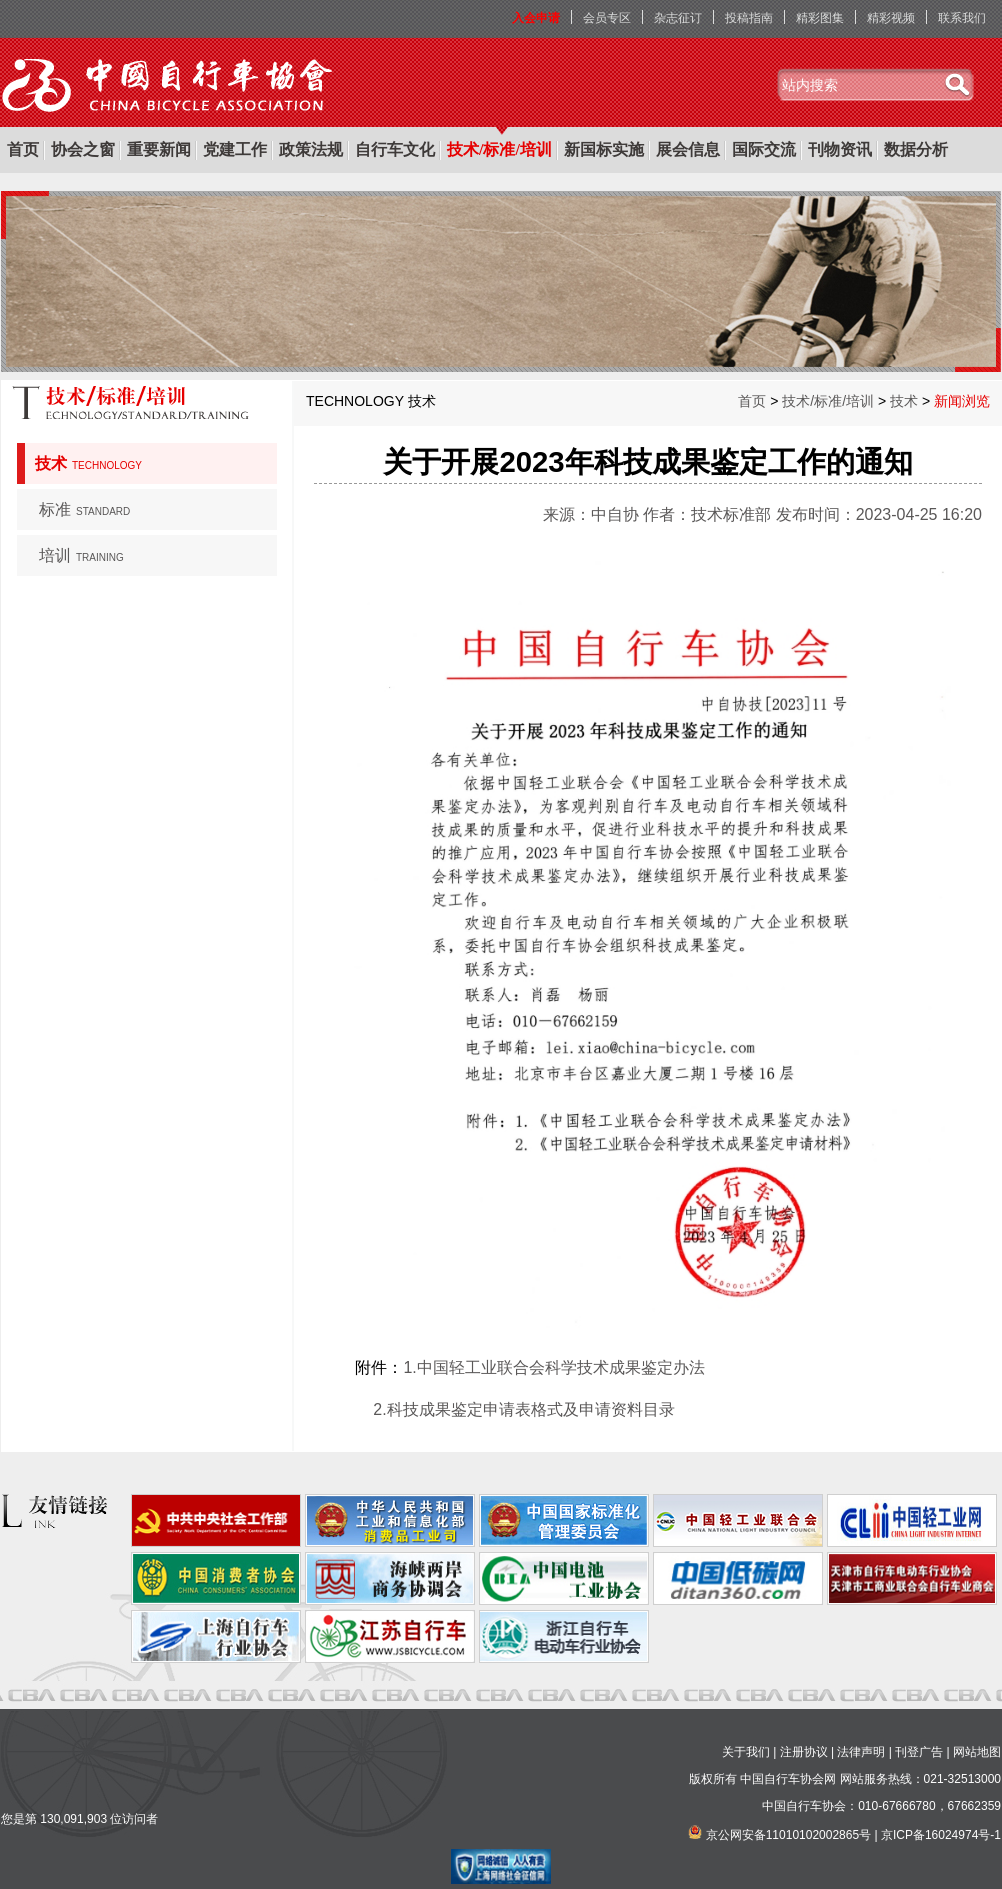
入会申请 (536, 18)
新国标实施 (604, 149)
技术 (88, 463)
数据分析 (916, 149)
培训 (81, 555)
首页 (23, 149)
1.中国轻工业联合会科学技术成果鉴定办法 (553, 1367)
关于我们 (746, 1752)
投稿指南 (749, 18)
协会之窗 (83, 149)
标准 (84, 509)
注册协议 (804, 1752)
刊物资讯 (840, 149)
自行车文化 (395, 149)
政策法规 (311, 149)
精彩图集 (820, 18)
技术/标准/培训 (499, 149)
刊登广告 (919, 1752)
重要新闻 (159, 149)
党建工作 (235, 149)
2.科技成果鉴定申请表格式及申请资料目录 (523, 1409)
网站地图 (977, 1752)
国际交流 (764, 149)
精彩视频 (891, 18)
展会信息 (688, 149)
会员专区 (607, 18)
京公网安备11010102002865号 (788, 1835)
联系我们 (962, 18)
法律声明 (861, 1752)
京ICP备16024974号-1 (941, 1835)
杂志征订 (678, 18)
